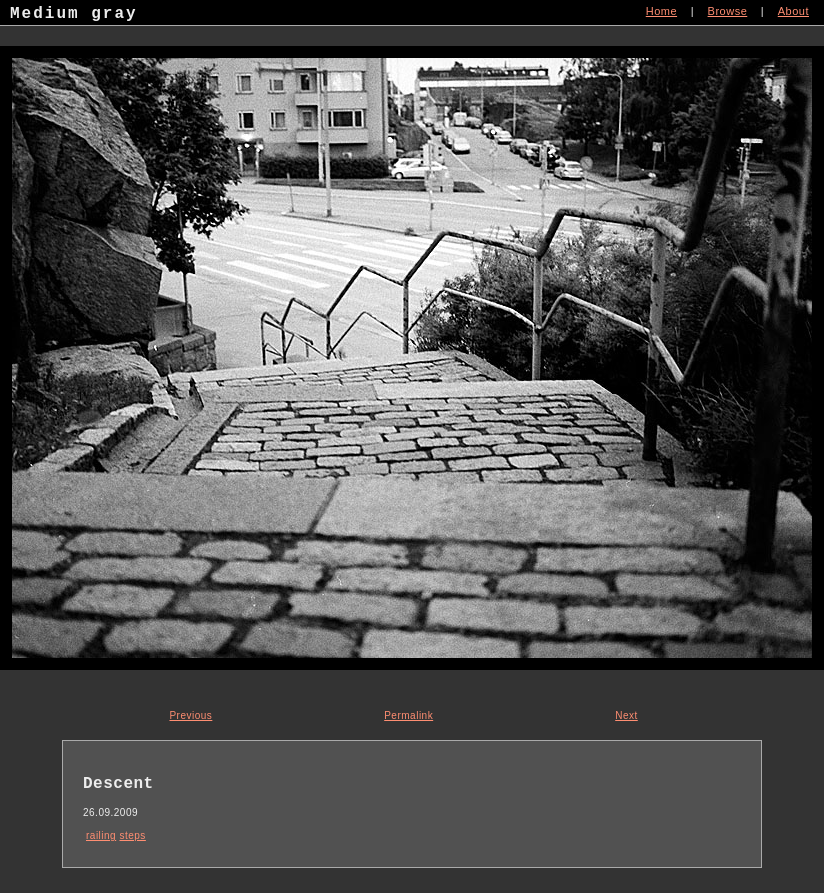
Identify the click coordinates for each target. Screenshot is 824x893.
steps (132, 835)
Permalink (408, 715)
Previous (190, 715)
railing (101, 835)
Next (626, 715)
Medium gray (74, 16)
